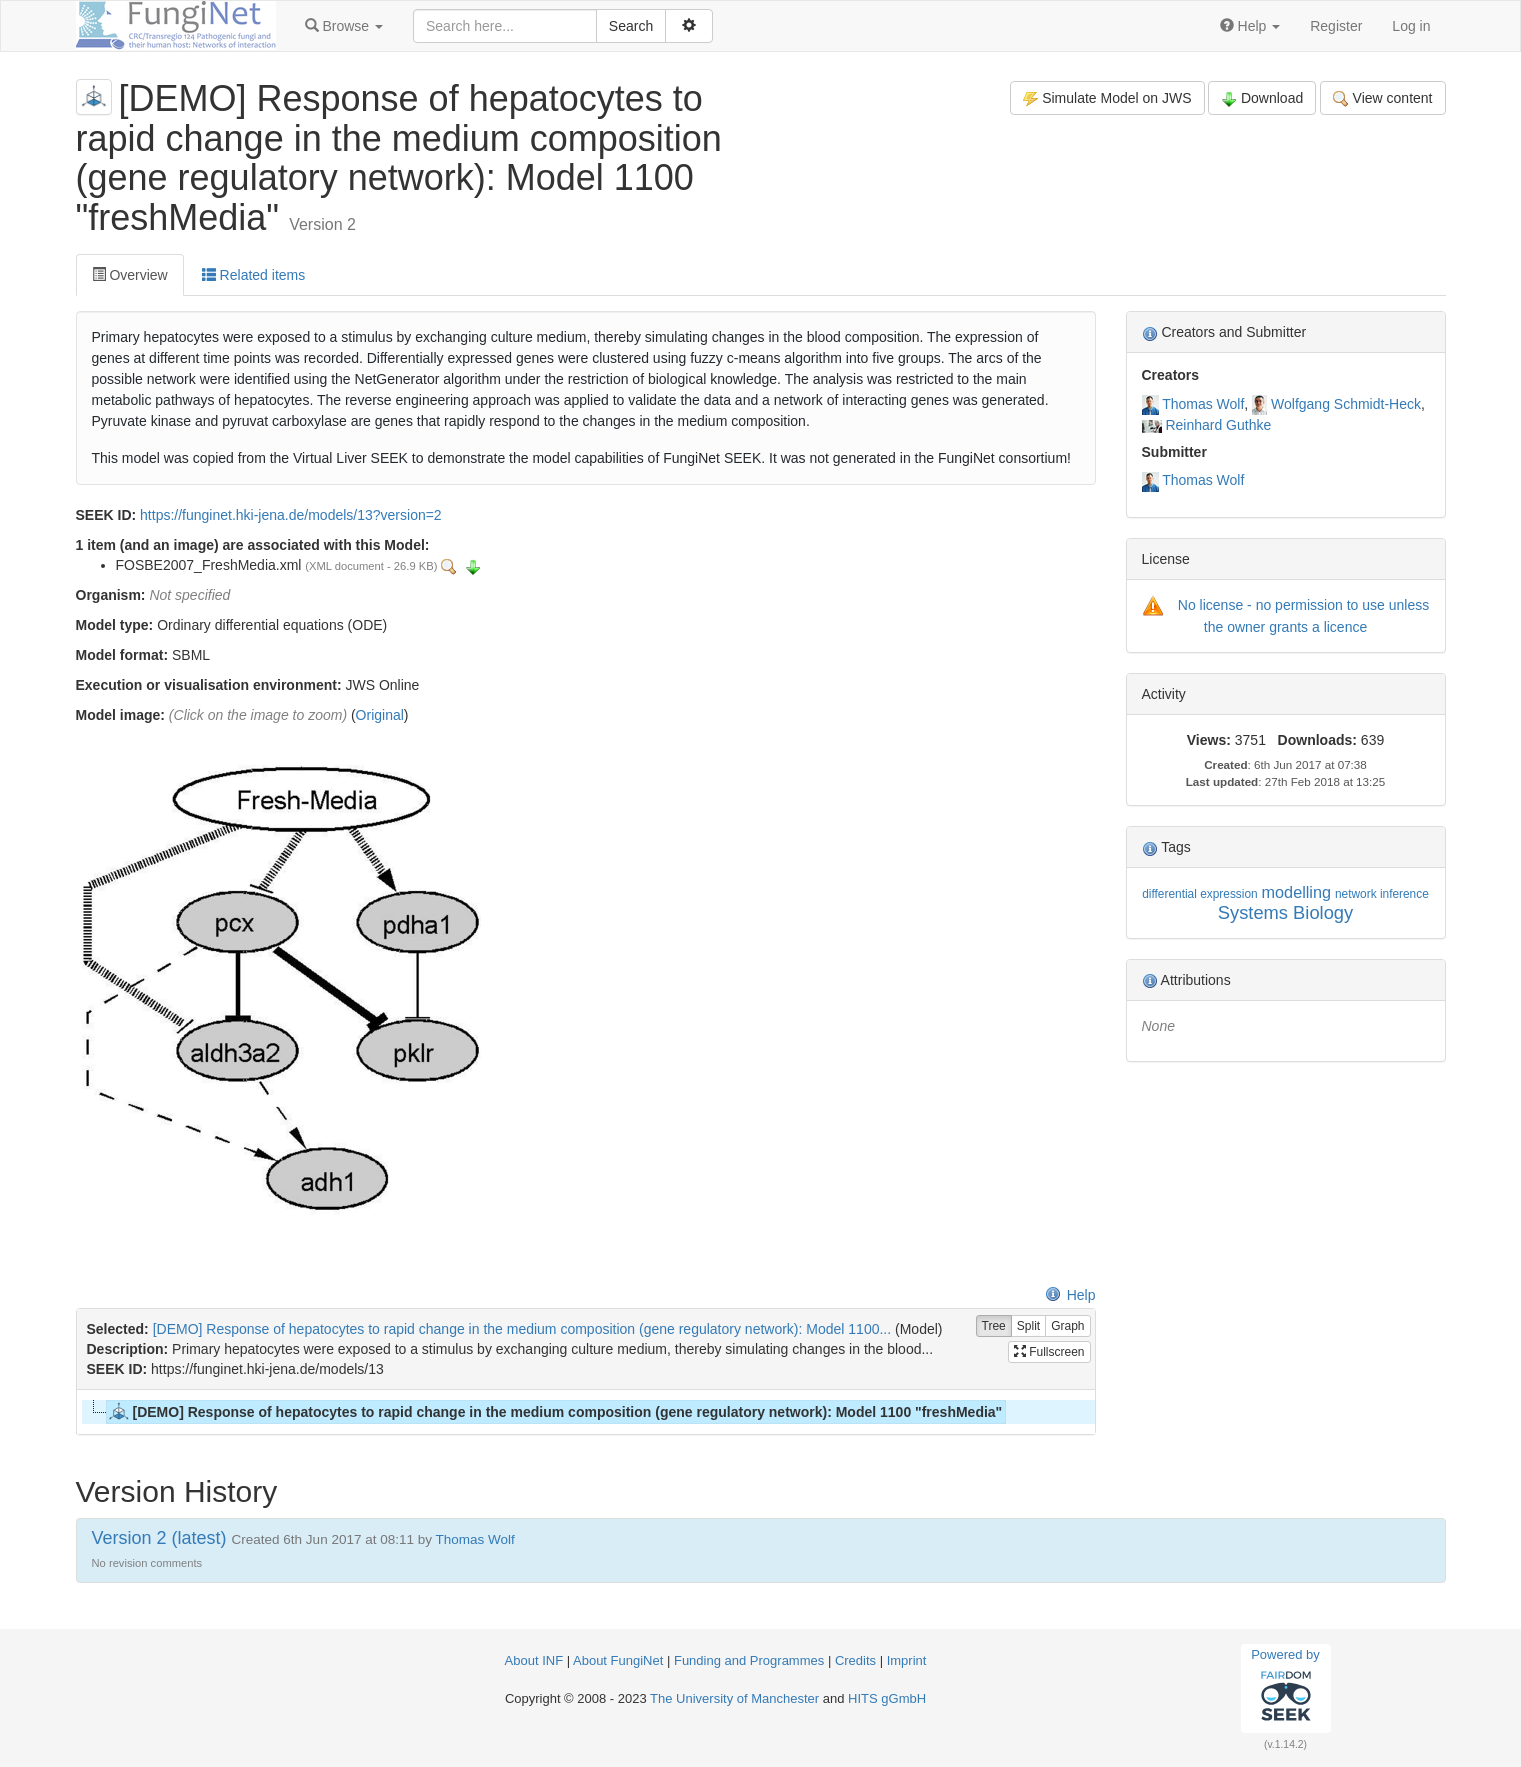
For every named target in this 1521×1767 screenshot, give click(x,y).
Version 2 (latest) (159, 1538)
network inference (1382, 894)
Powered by (1285, 1688)
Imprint (907, 1660)
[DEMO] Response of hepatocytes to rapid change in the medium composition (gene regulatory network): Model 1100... (522, 1329)
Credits (855, 1660)
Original (380, 715)
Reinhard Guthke (1218, 425)
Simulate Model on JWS (1107, 98)
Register (1336, 26)
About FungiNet (618, 1660)
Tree (994, 1326)
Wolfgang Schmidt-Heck (1346, 404)
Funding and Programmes (749, 1660)
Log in (1411, 26)
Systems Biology (1285, 912)
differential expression (1199, 894)
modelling (1297, 892)
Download (1262, 98)
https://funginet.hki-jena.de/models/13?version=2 (291, 515)
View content (1382, 98)
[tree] (585, 1412)
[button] (344, 26)
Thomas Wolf (1203, 404)
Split (1028, 1326)
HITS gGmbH (887, 1698)
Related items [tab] (253, 275)
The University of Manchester (734, 1698)
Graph (1067, 1326)
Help (1070, 1295)
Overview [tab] (130, 275)
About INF (534, 1660)
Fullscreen (1049, 1352)
